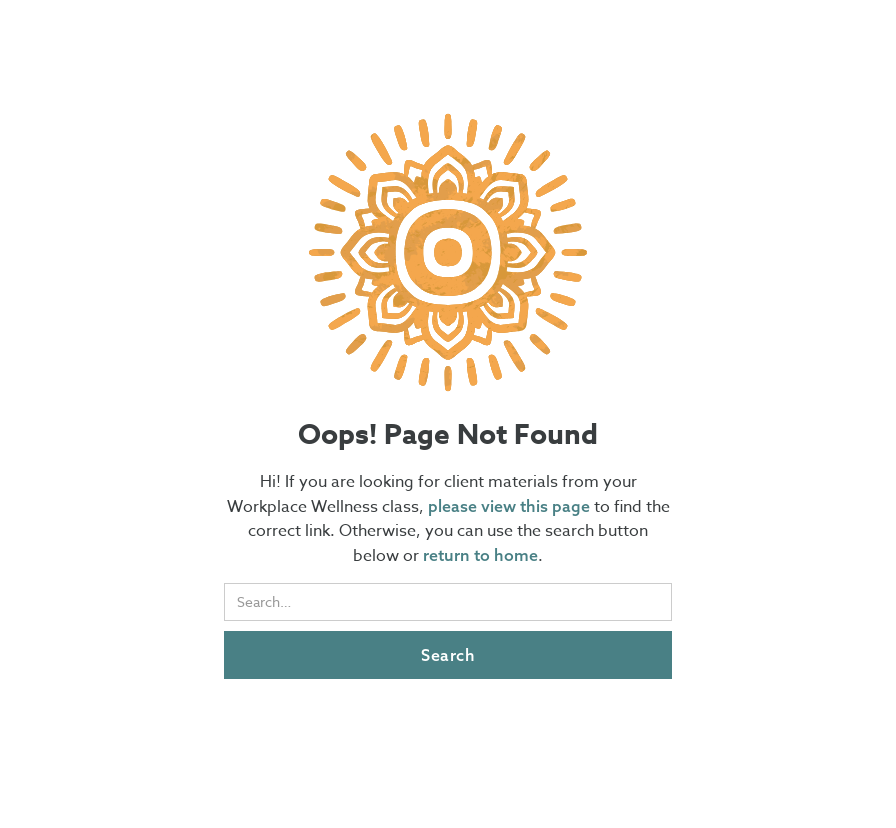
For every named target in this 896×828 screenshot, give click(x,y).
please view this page (511, 506)
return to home (480, 555)
